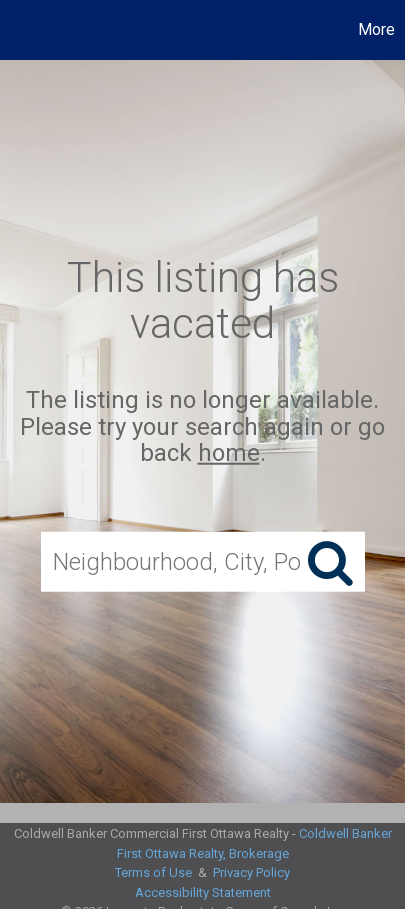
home (229, 453)
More (376, 29)
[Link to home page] (18, 30)
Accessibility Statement (203, 892)
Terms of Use (153, 872)
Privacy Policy (251, 872)
